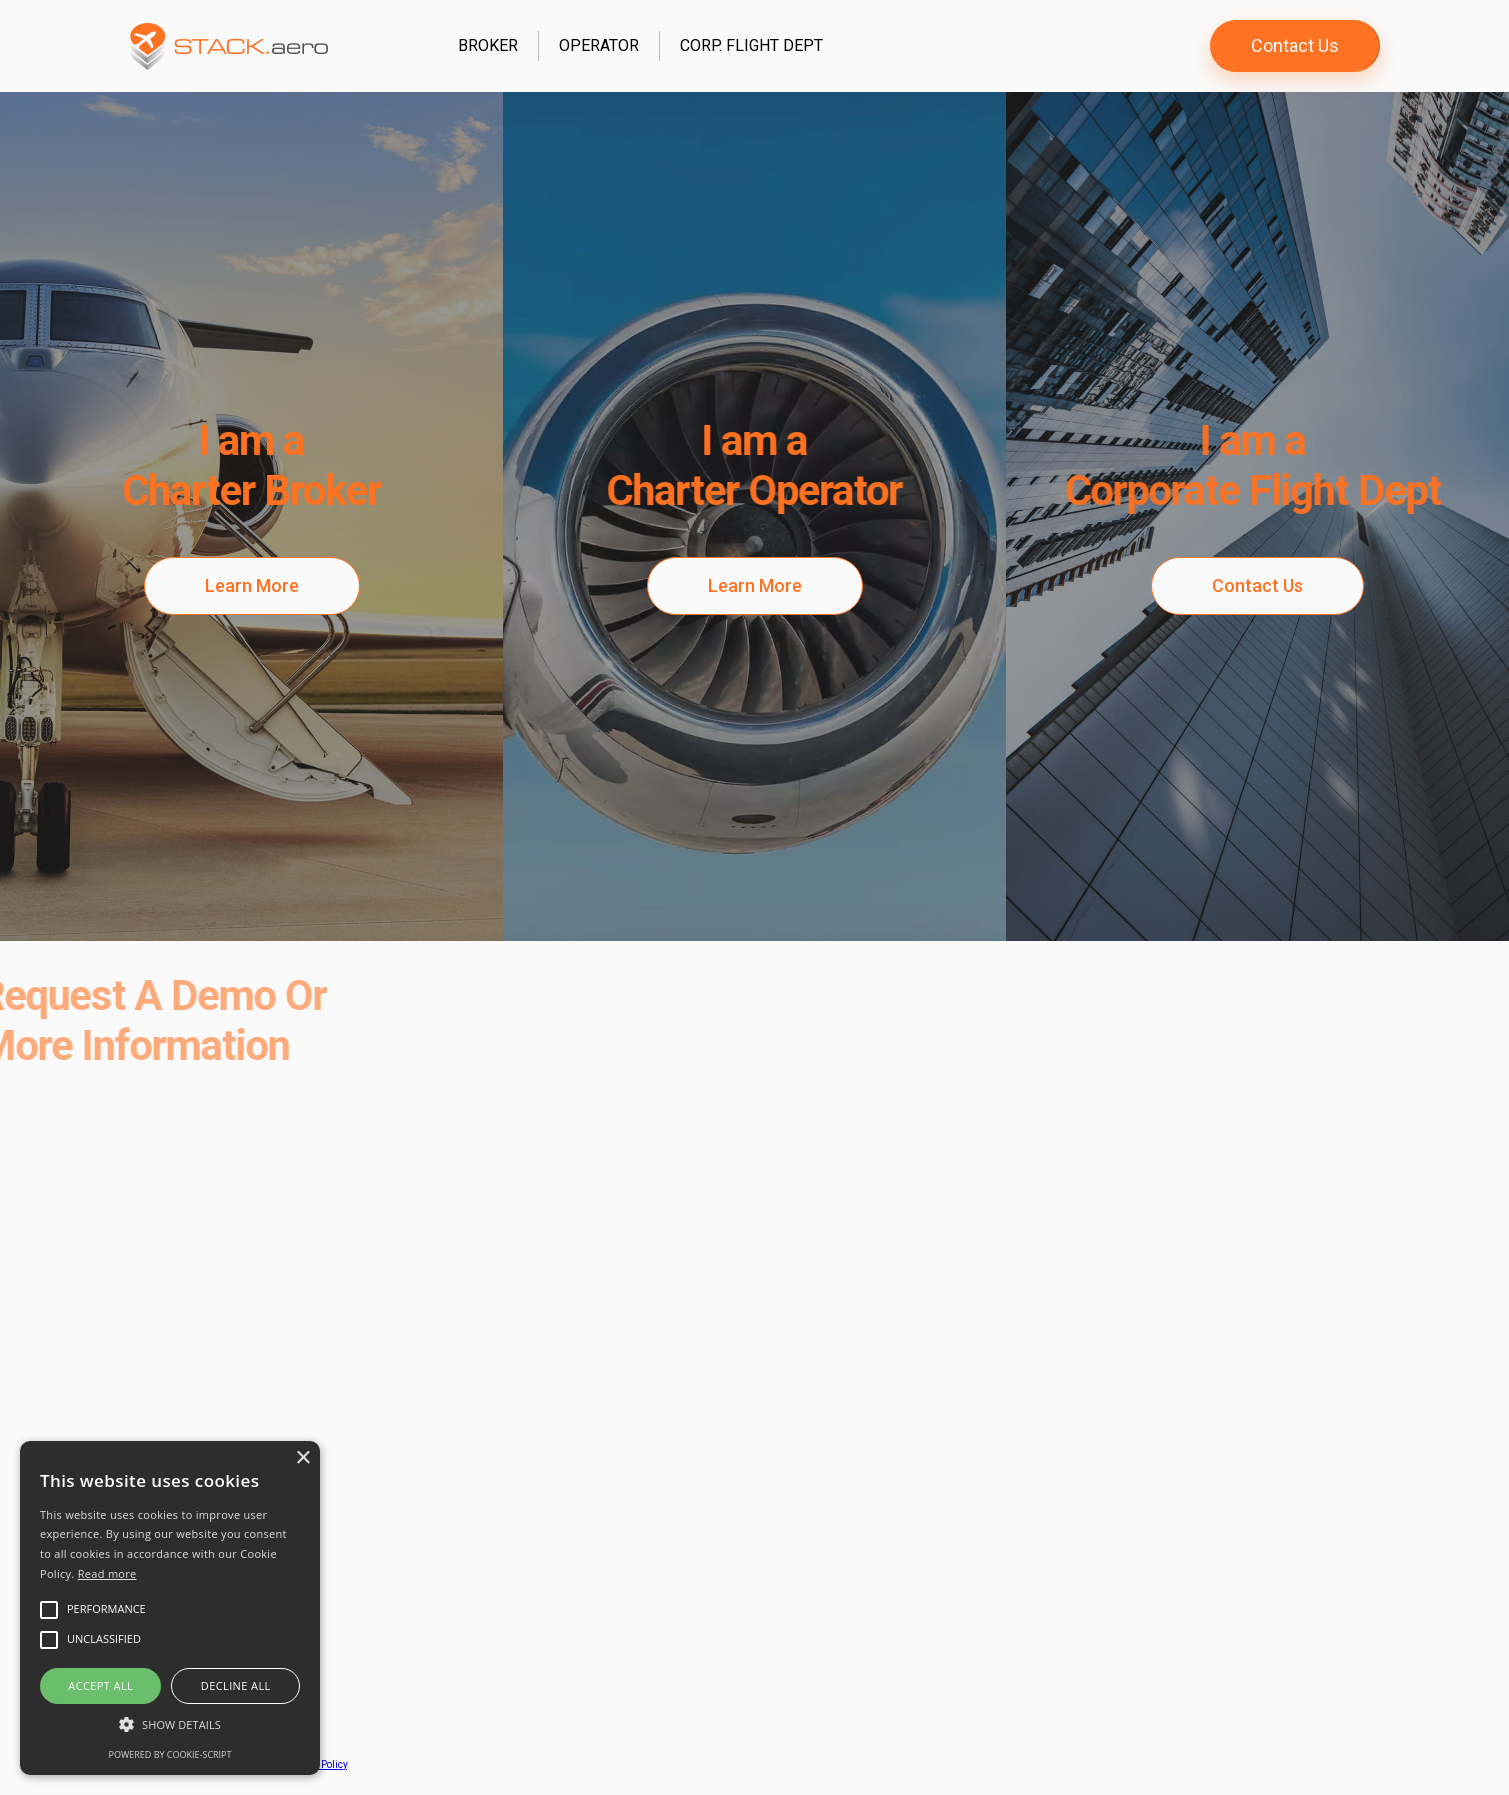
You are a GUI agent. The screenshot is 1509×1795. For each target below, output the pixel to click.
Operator (599, 45)
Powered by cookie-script (170, 1754)
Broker (488, 45)
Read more (107, 1573)
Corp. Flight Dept (751, 45)
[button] (170, 1724)
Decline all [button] (236, 1685)
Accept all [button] (100, 1685)
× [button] (302, 1458)
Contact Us (1295, 45)
